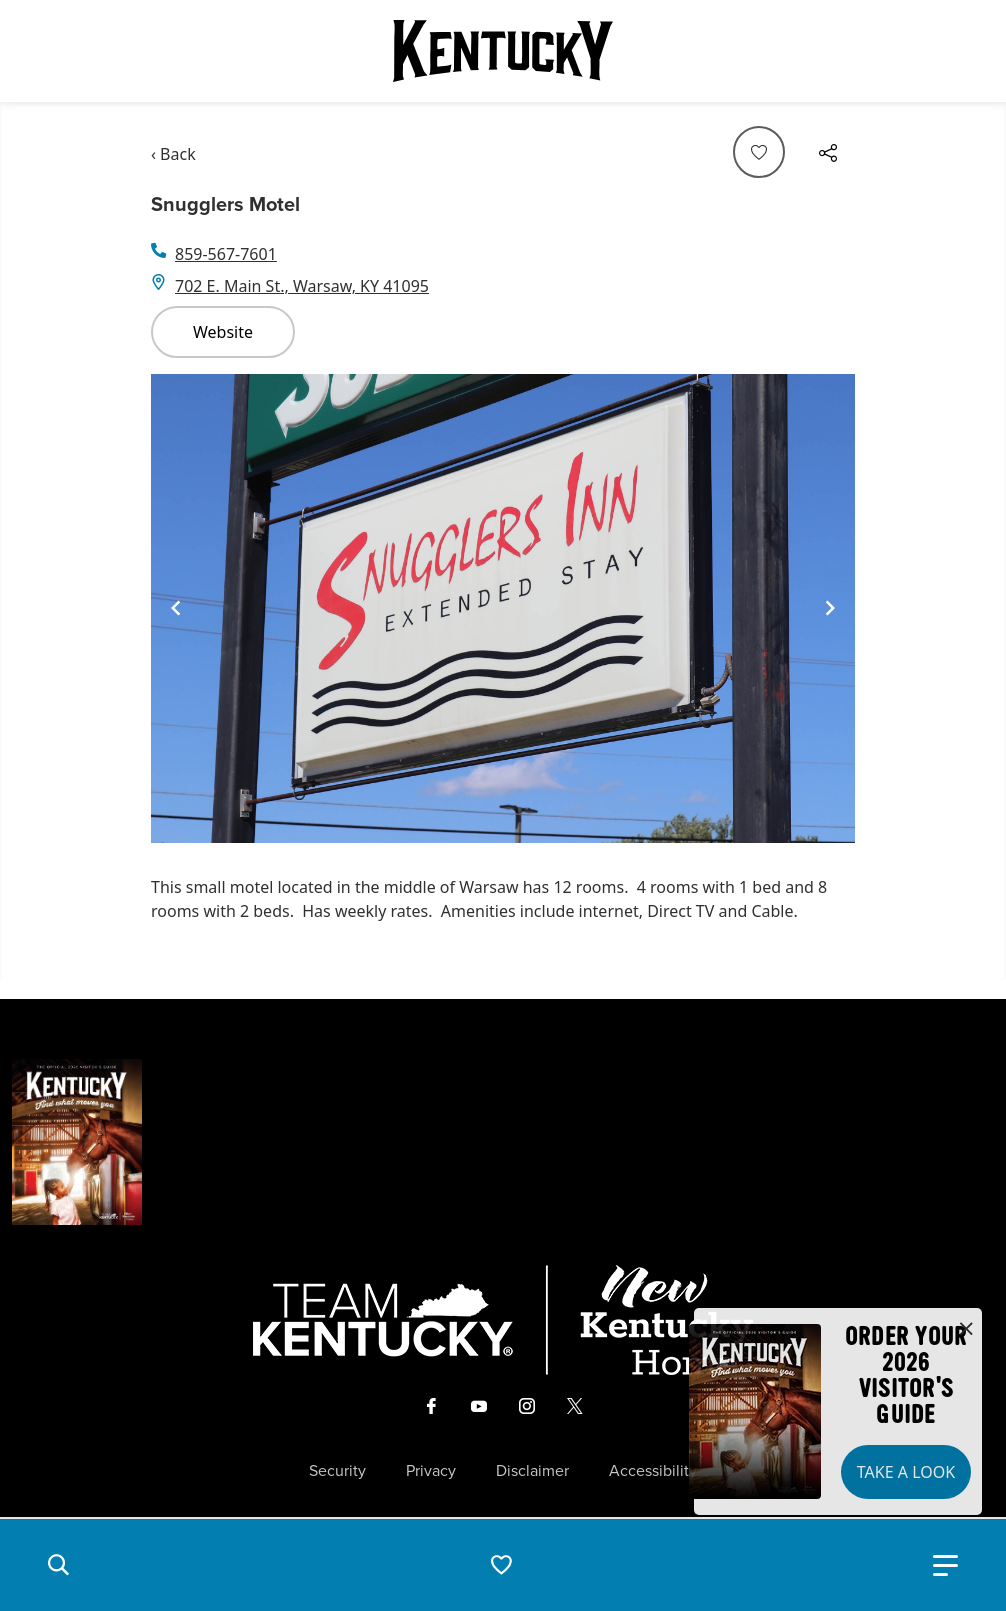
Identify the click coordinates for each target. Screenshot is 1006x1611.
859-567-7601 (226, 254)
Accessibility (653, 1471)
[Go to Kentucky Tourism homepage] (503, 51)
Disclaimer (532, 1471)
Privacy (431, 1471)
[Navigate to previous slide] (176, 608)
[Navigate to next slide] (830, 608)
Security (337, 1471)
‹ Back (173, 154)
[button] (58, 1565)
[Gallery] (503, 608)
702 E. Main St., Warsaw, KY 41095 (302, 286)
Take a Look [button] (906, 1472)
